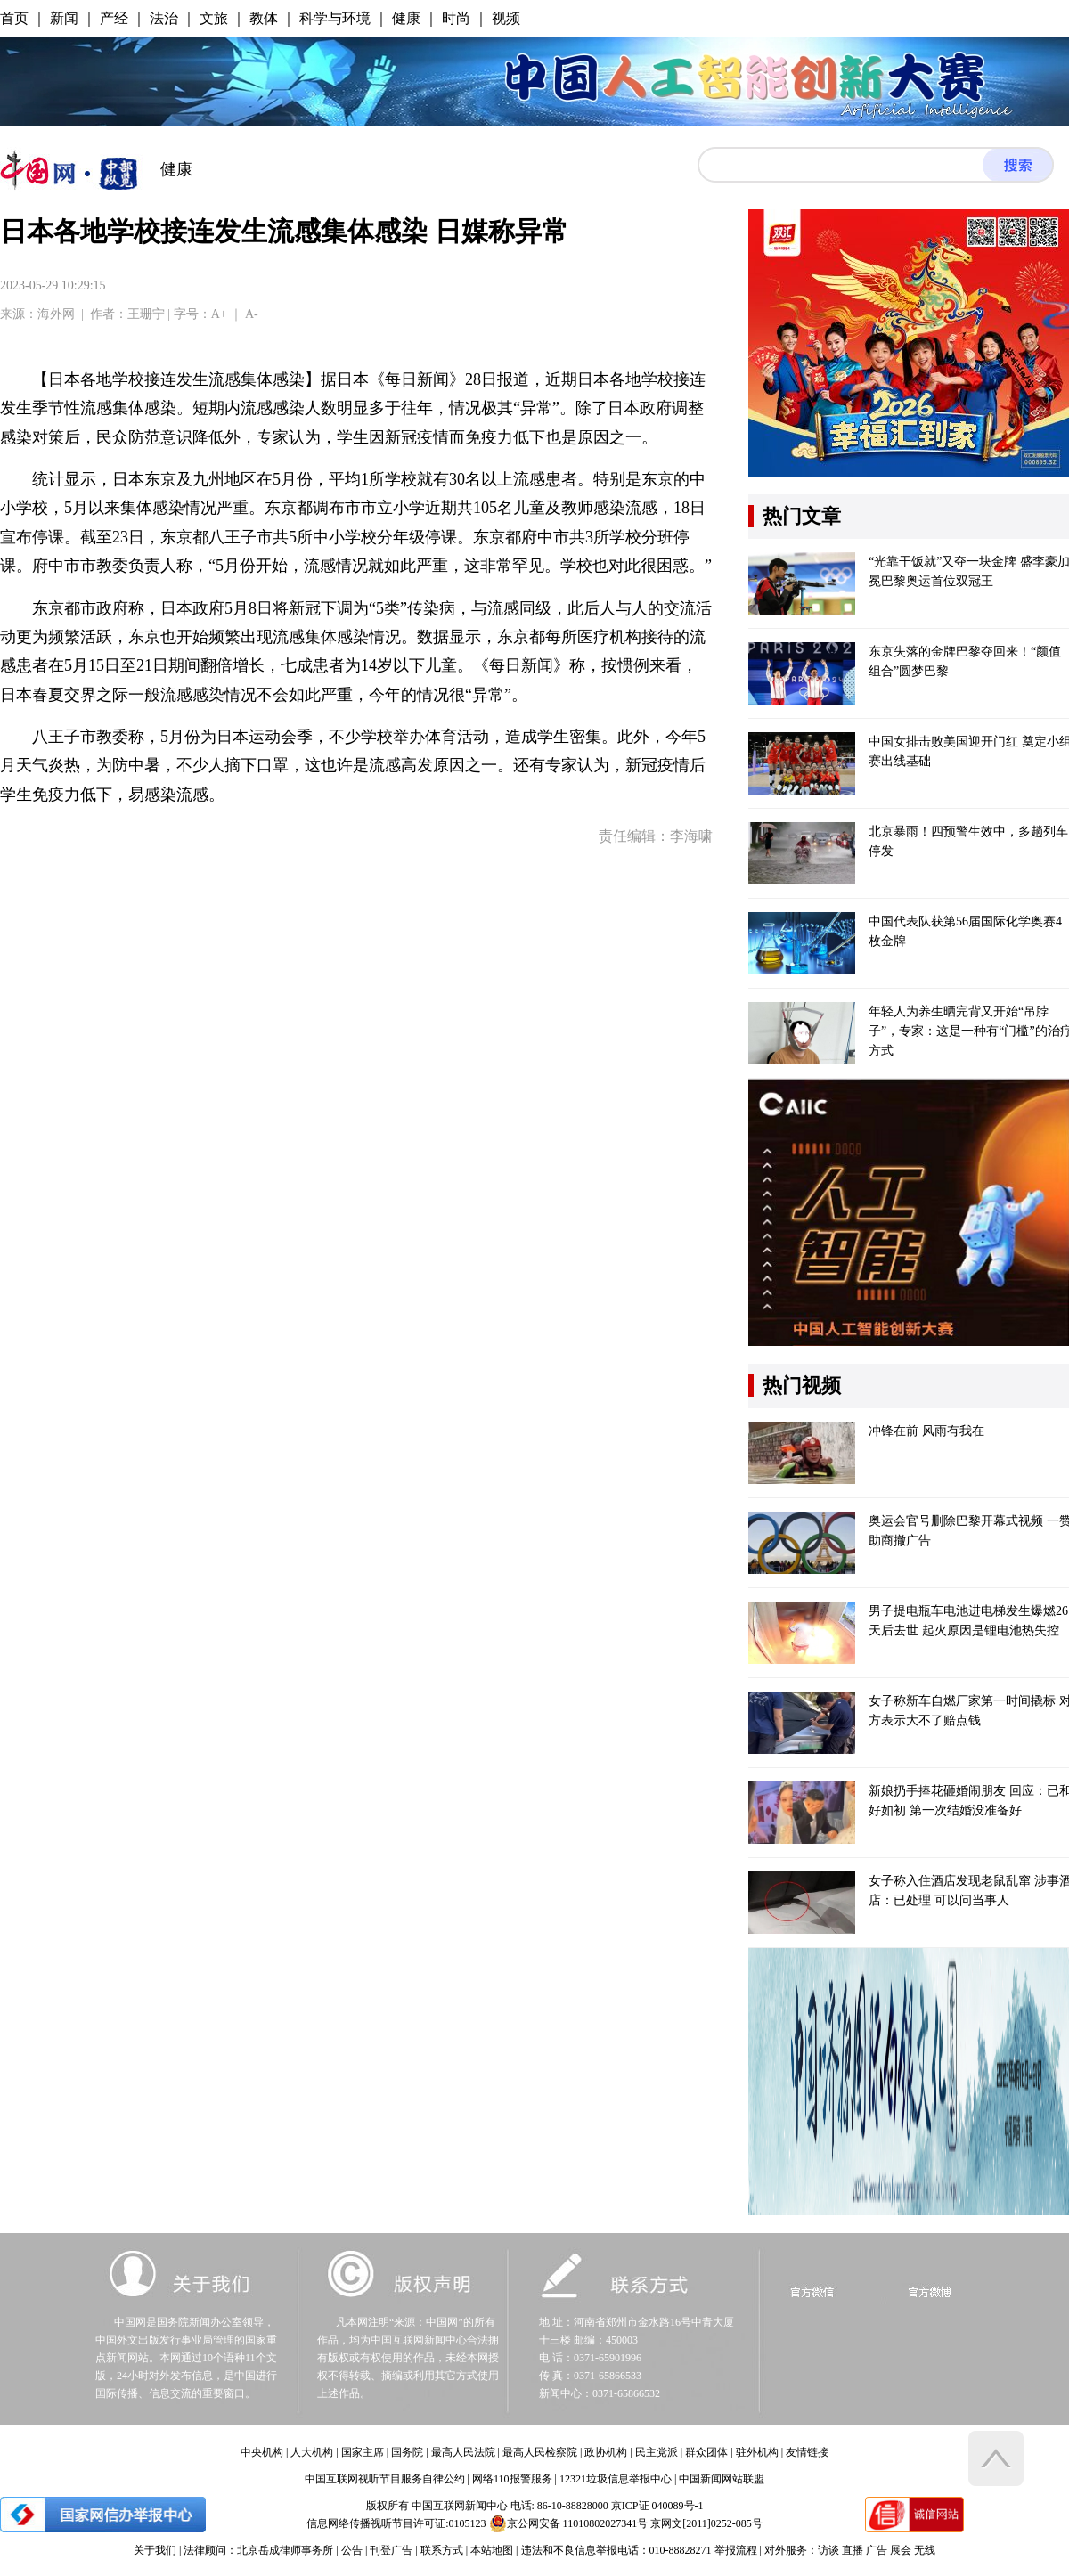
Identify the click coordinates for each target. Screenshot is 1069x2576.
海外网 (56, 314)
